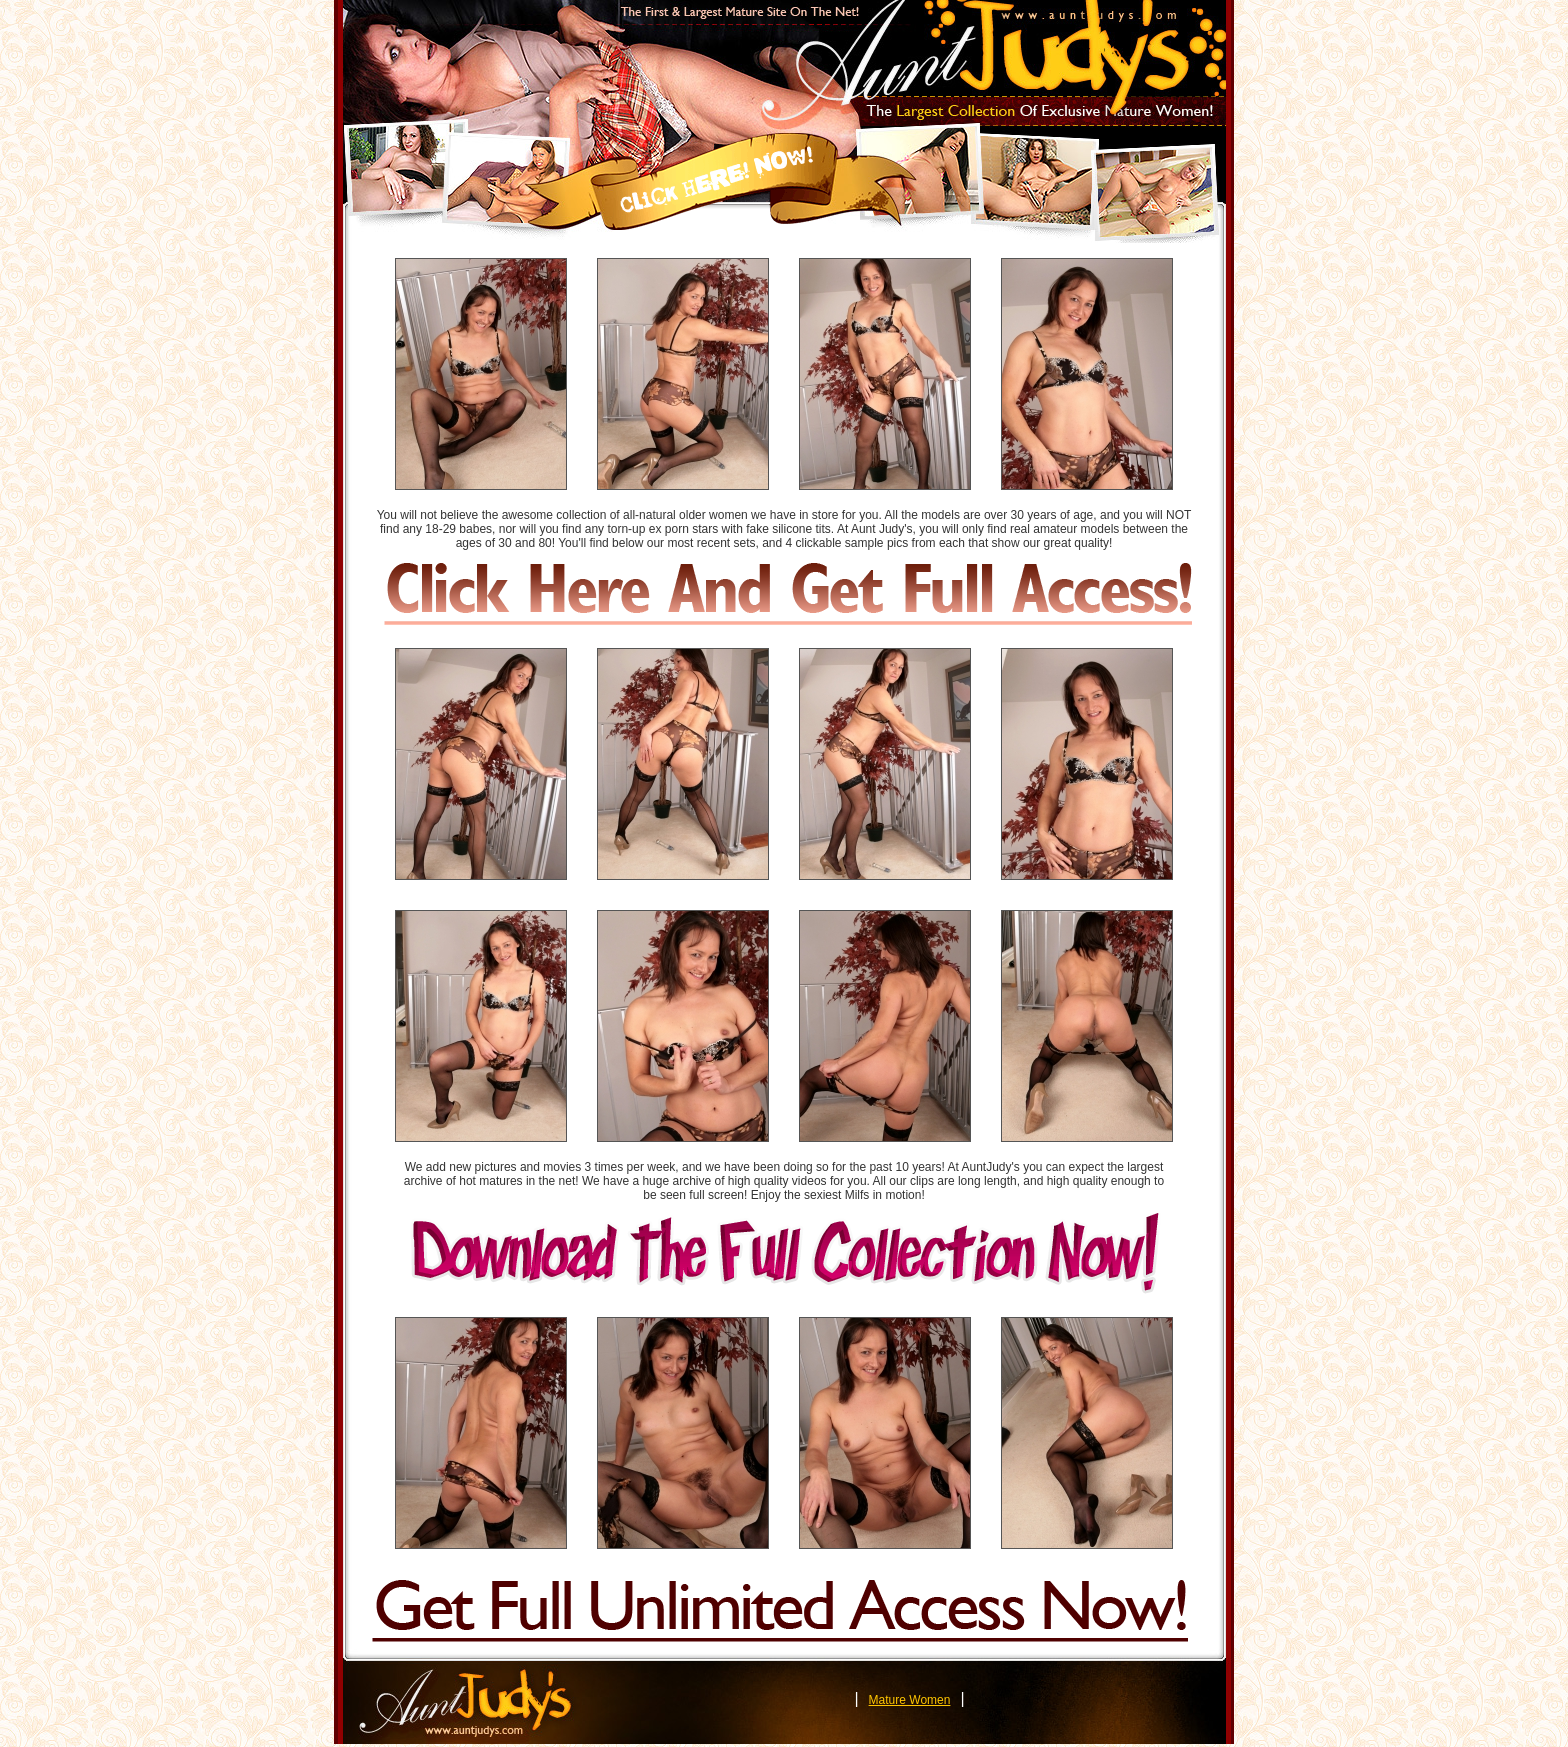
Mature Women (910, 1700)
